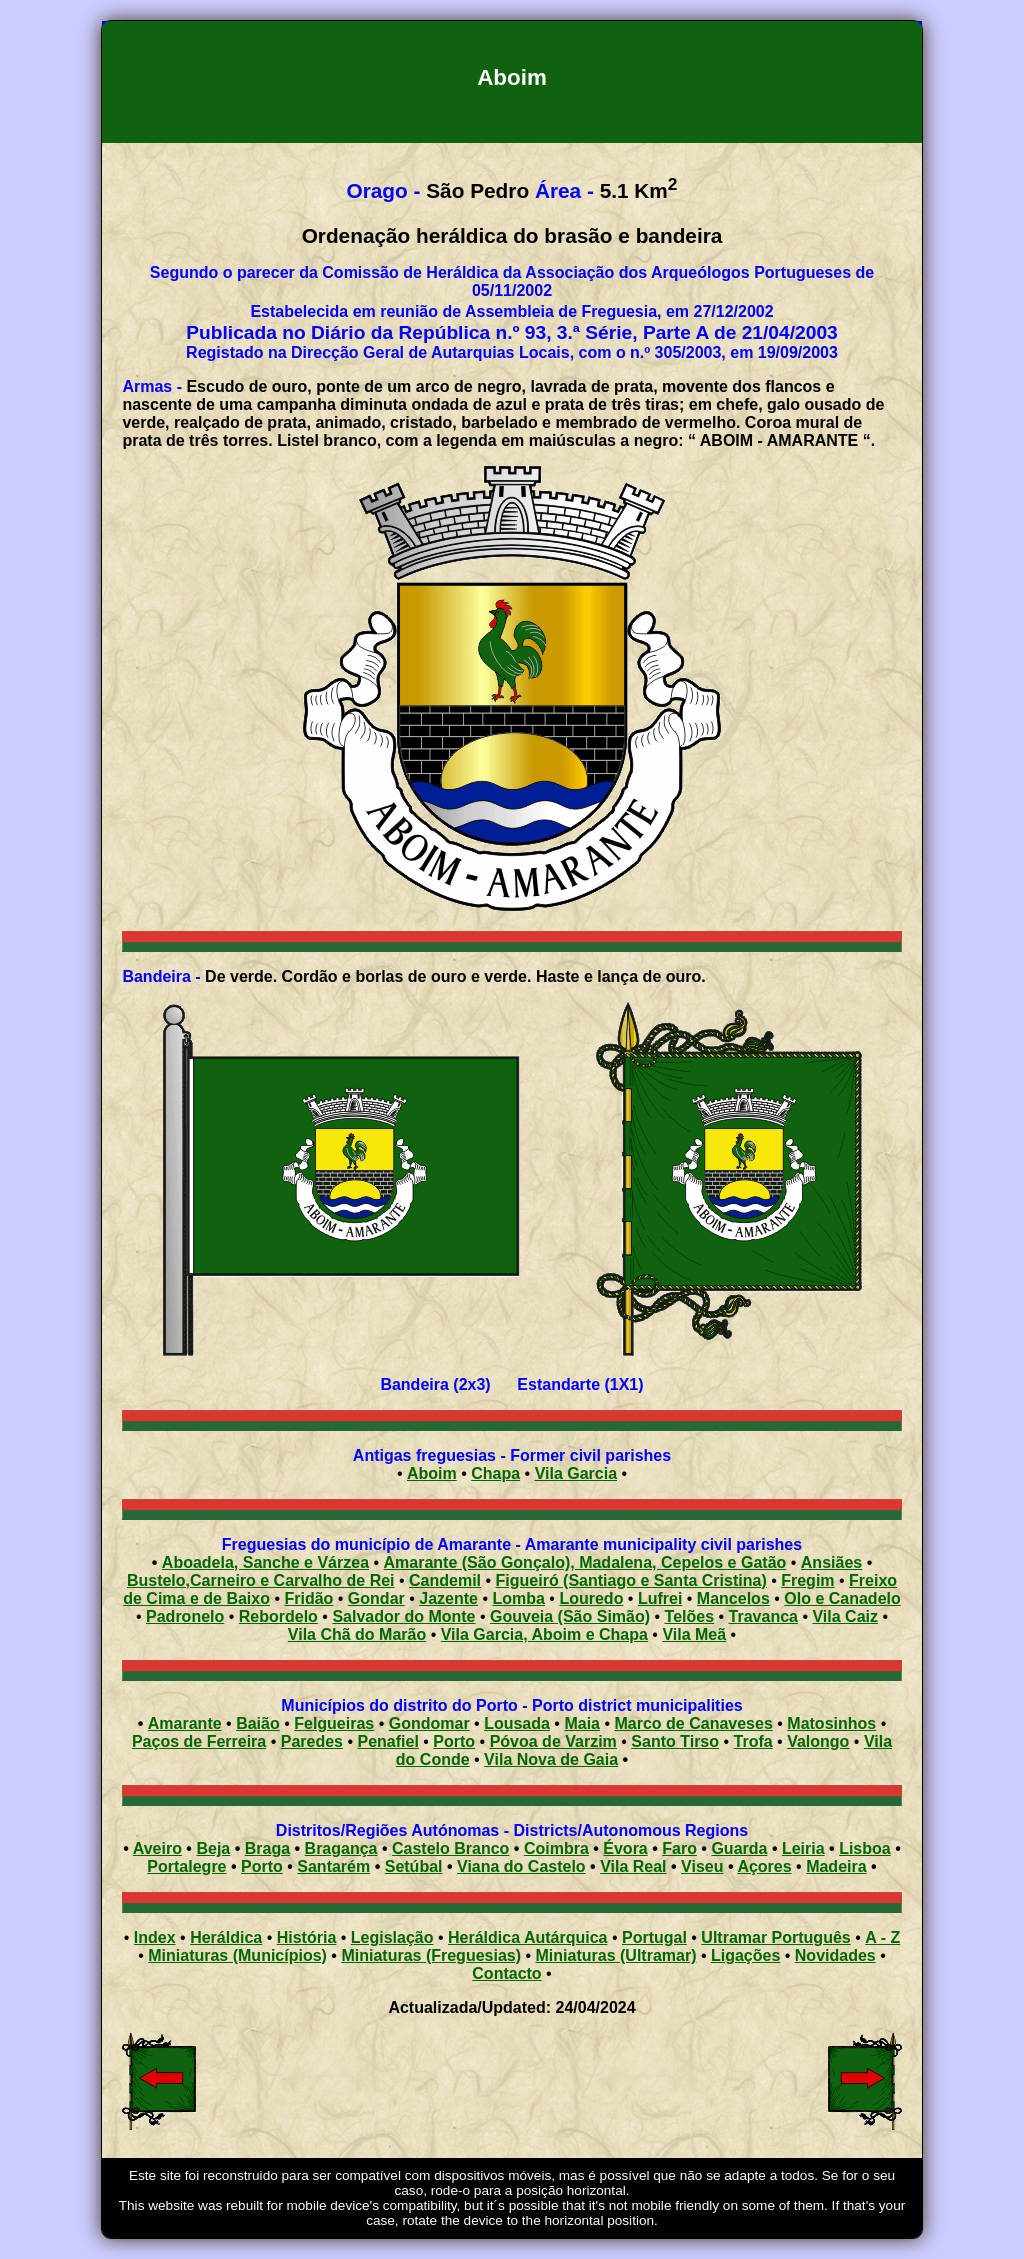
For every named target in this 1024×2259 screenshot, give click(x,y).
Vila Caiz (845, 1616)
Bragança (341, 1848)
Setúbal (414, 1866)
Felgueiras (334, 1723)
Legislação (392, 1937)
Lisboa (865, 1848)
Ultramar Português (775, 1937)
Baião (258, 1723)
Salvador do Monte (403, 1616)
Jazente (448, 1598)
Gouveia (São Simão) (570, 1616)
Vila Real (633, 1866)
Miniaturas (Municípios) (237, 1955)
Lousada (517, 1723)
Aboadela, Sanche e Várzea (265, 1562)
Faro (679, 1848)
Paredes (312, 1741)
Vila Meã (694, 1634)
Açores (764, 1866)
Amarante (185, 1723)
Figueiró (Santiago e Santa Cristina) (631, 1580)
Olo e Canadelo (842, 1598)
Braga (267, 1848)
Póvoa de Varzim (553, 1741)
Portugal (654, 1937)
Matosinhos (831, 1723)
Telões (690, 1616)
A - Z (882, 1937)
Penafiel (388, 1741)
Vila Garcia (576, 1473)
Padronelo (185, 1616)
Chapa (495, 1473)
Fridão (308, 1598)
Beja (213, 1848)
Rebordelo (278, 1616)
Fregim (807, 1580)
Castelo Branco (450, 1848)
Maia (582, 1723)
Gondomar (429, 1723)
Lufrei (660, 1598)
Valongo (818, 1741)
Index (155, 1937)
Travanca (763, 1616)
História (307, 1937)
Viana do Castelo (521, 1866)
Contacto (506, 1973)
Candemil (445, 1580)
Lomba (518, 1598)
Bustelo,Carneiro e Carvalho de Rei (261, 1580)
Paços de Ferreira (199, 1741)
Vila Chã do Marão (357, 1634)
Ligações (745, 1955)
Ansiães (831, 1562)
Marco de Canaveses (694, 1723)
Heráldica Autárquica (527, 1937)
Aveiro (157, 1848)
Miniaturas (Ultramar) (616, 1955)
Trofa (753, 1741)
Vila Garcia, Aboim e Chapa (544, 1634)
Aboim (432, 1473)
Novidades (835, 1955)
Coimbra (556, 1848)
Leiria (803, 1848)
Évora (625, 1848)
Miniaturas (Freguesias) (431, 1955)
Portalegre (186, 1866)
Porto (454, 1741)
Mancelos (733, 1598)
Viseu (702, 1866)
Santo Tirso (675, 1741)
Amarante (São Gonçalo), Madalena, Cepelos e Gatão (585, 1562)
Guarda (739, 1848)
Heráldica (226, 1937)
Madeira (836, 1866)
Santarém (333, 1866)
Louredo (591, 1598)
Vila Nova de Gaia (551, 1759)
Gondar (376, 1598)
